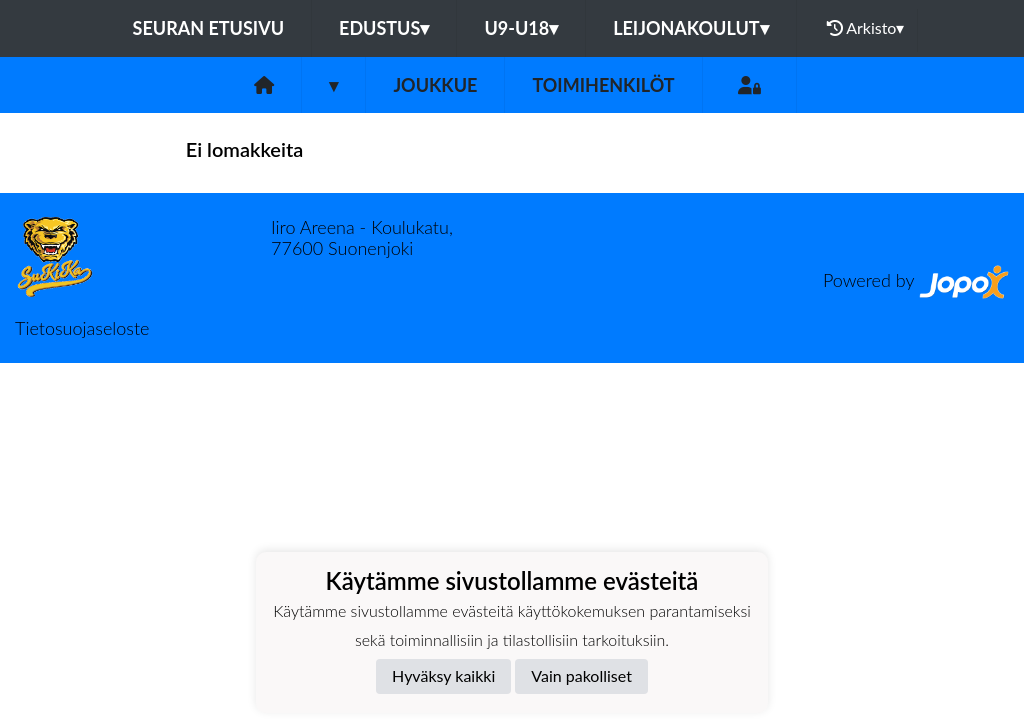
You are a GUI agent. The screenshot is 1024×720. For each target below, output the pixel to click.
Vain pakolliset (581, 675)
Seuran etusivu (209, 28)
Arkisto (866, 28)
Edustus (384, 28)
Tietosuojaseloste (82, 328)
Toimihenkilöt (603, 85)
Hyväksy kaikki (443, 675)
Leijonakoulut (690, 28)
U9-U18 (521, 28)
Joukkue (435, 85)
